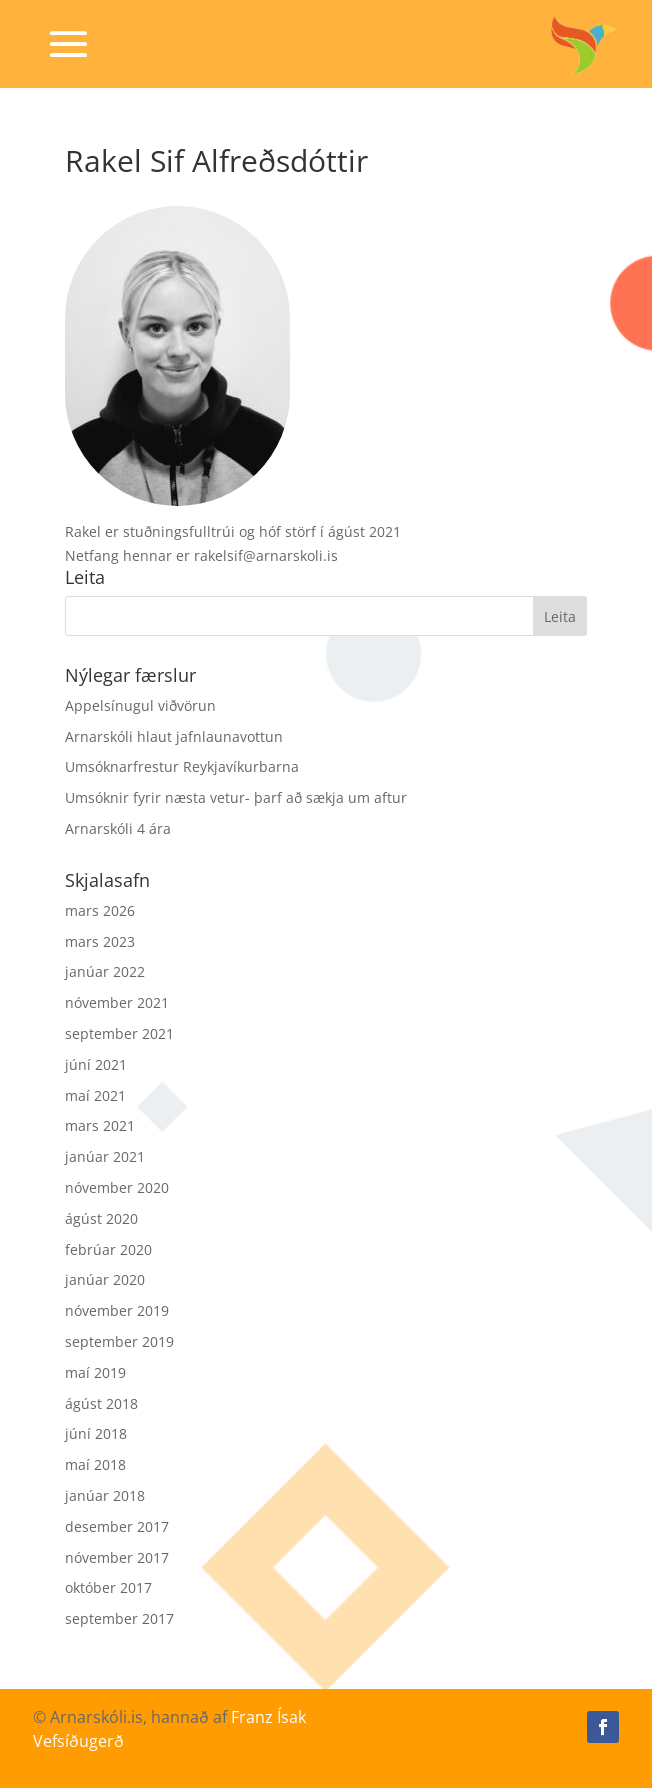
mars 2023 (100, 941)
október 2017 (108, 1587)
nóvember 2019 (117, 1310)
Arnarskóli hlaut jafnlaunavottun (174, 736)
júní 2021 (96, 1064)
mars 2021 (100, 1125)
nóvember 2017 (117, 1557)
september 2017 (119, 1618)
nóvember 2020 (117, 1187)
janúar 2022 (105, 971)
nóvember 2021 (117, 1002)
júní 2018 (96, 1433)
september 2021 (119, 1033)
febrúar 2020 (108, 1249)
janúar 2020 (105, 1279)
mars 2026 (100, 910)
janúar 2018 (105, 1495)
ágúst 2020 (101, 1218)
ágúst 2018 (101, 1403)
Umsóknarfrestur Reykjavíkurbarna (182, 766)
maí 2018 (95, 1464)
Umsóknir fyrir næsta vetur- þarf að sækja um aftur (236, 797)
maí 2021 (95, 1095)
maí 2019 (95, 1372)
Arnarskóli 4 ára (118, 828)
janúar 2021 (105, 1156)
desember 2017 (117, 1526)
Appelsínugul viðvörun (140, 705)
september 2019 (119, 1341)
